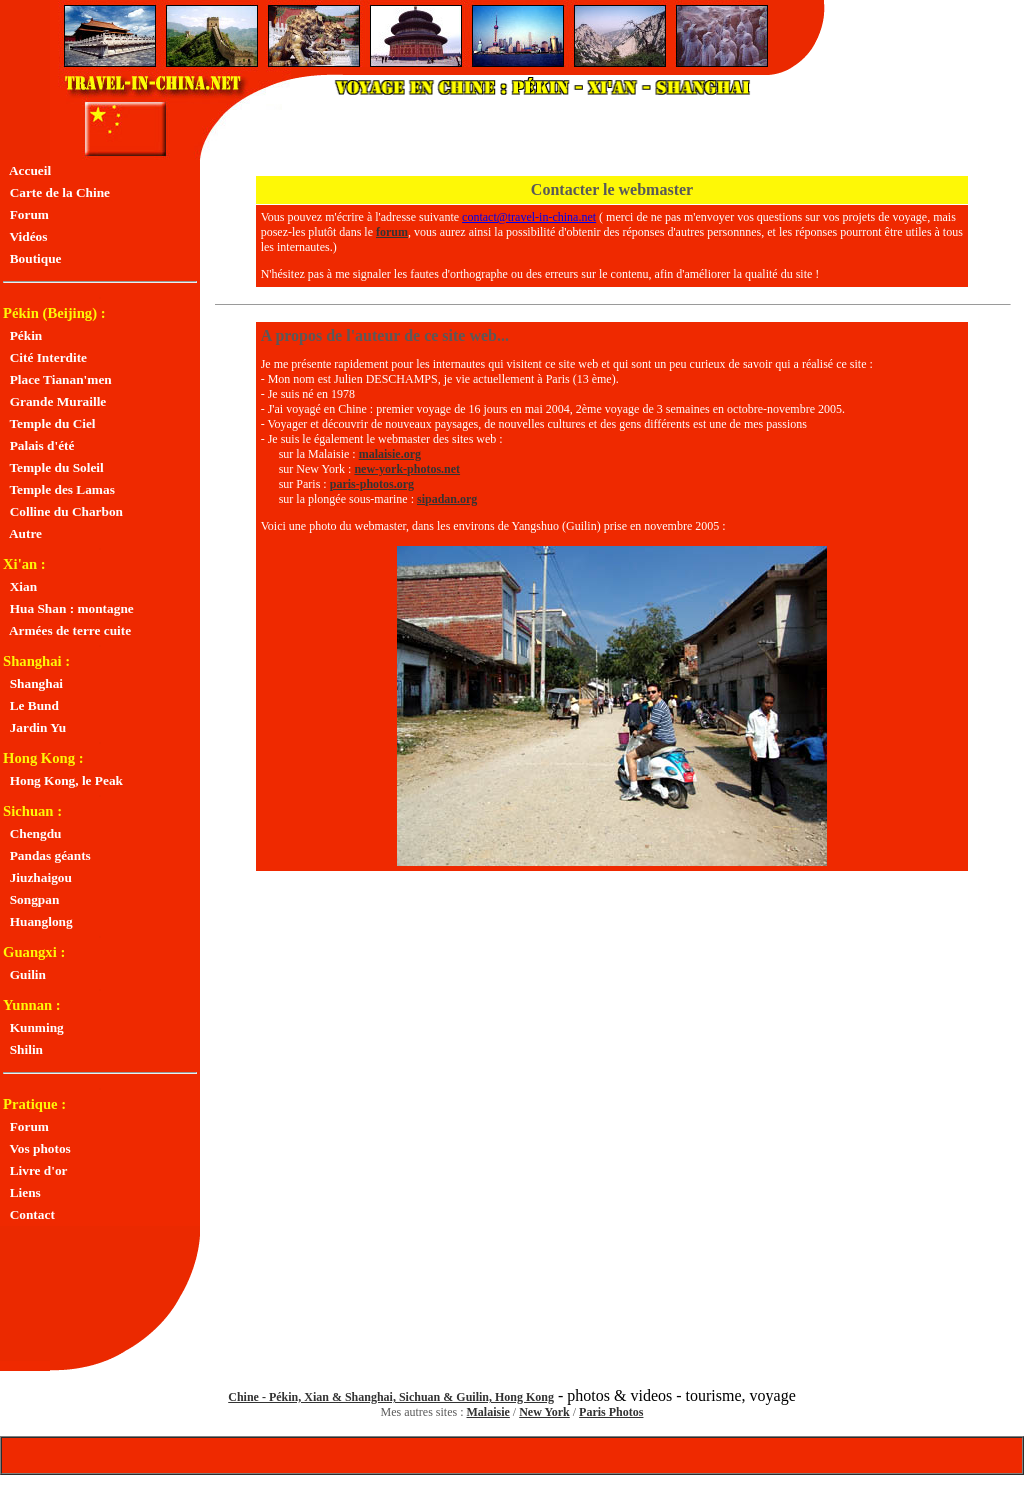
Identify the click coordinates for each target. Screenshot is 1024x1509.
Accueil (27, 170)
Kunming (33, 1027)
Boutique (32, 258)
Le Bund (31, 705)
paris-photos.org (372, 484)
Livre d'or (35, 1170)
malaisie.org (390, 454)
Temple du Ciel (49, 423)
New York (544, 1412)
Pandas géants (47, 855)
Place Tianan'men (57, 379)
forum (392, 232)
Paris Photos (611, 1412)
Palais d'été (38, 445)
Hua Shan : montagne (68, 608)
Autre (22, 533)
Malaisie (488, 1412)
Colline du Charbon (63, 511)
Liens (22, 1192)
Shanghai (33, 683)
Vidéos (25, 236)
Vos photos (37, 1148)
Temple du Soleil (53, 467)
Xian (20, 586)
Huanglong (38, 921)
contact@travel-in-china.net (529, 217)
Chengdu (32, 833)
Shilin (23, 1049)
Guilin (24, 974)
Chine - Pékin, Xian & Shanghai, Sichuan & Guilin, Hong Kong (391, 1397)
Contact (29, 1214)
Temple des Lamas (59, 489)
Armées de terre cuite (67, 630)
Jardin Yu (34, 727)
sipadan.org (447, 499)
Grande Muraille (54, 401)
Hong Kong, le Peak (63, 780)
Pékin (22, 335)
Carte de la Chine (56, 192)
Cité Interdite (45, 357)
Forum (26, 214)
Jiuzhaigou (37, 877)
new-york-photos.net (407, 469)
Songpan (31, 899)
